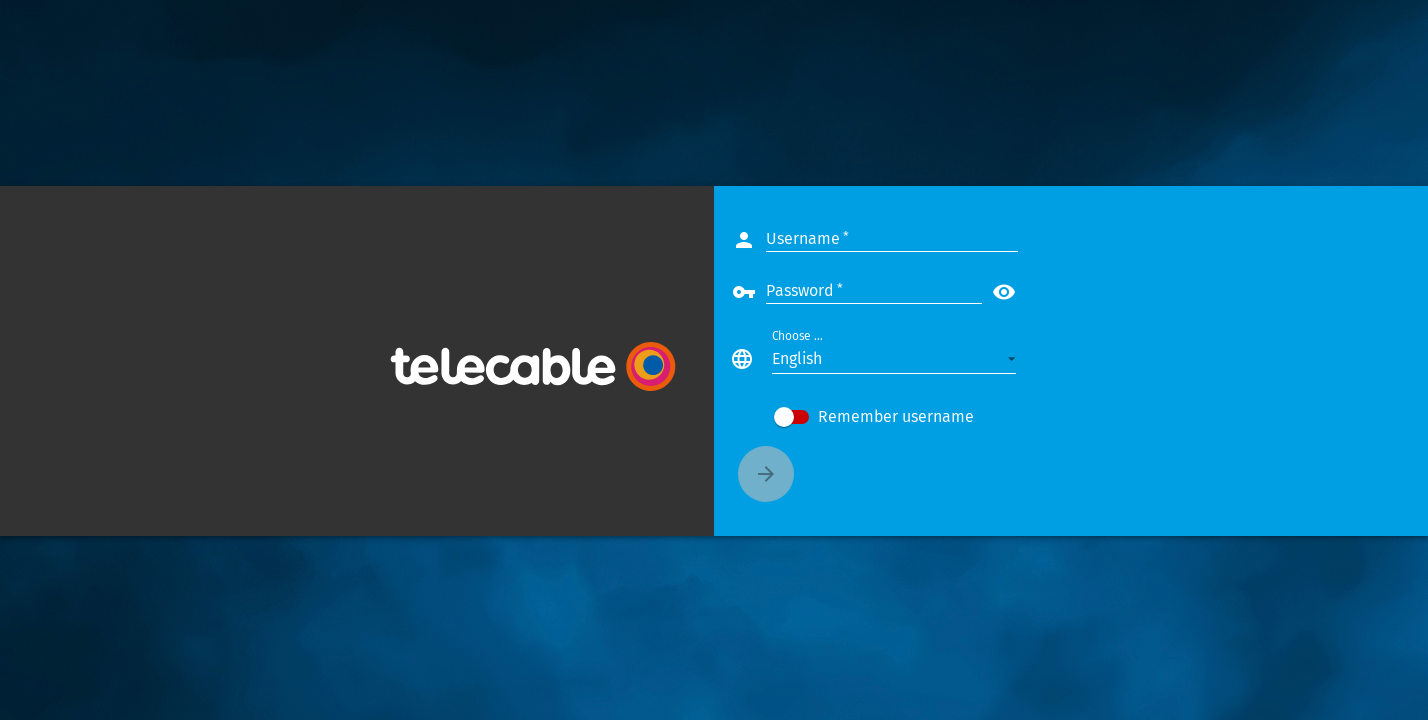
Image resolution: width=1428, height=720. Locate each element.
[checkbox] (934, 417)
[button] (954, 359)
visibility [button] (1064, 292)
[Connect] (826, 474)
